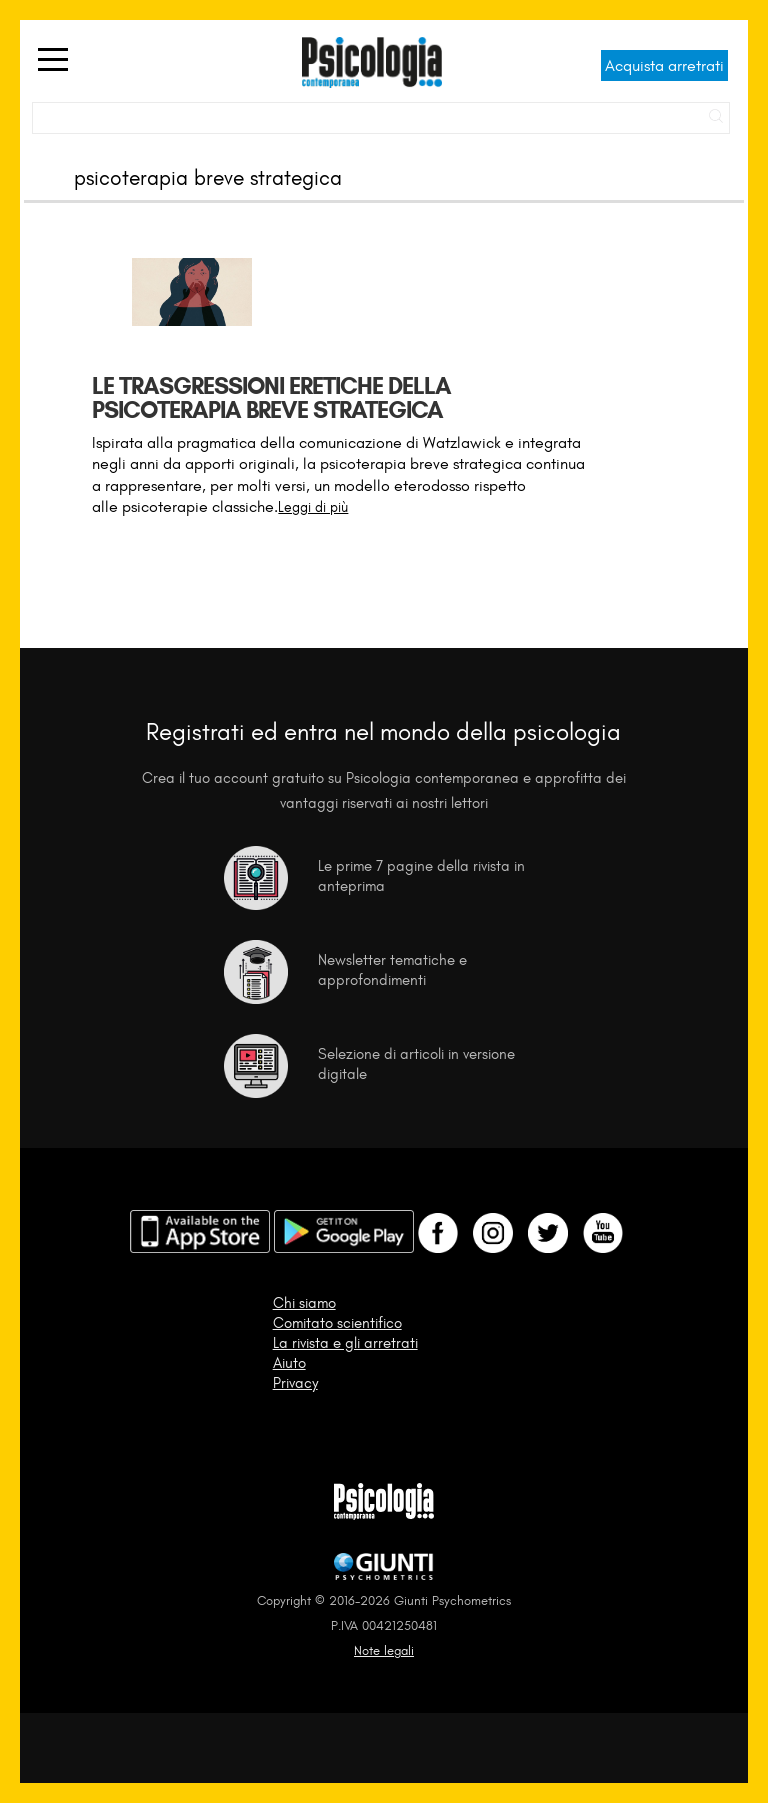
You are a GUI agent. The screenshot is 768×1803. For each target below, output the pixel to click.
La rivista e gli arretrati (345, 1343)
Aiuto (289, 1363)
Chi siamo (304, 1303)
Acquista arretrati (664, 65)
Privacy (295, 1383)
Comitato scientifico (337, 1323)
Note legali (384, 1650)
